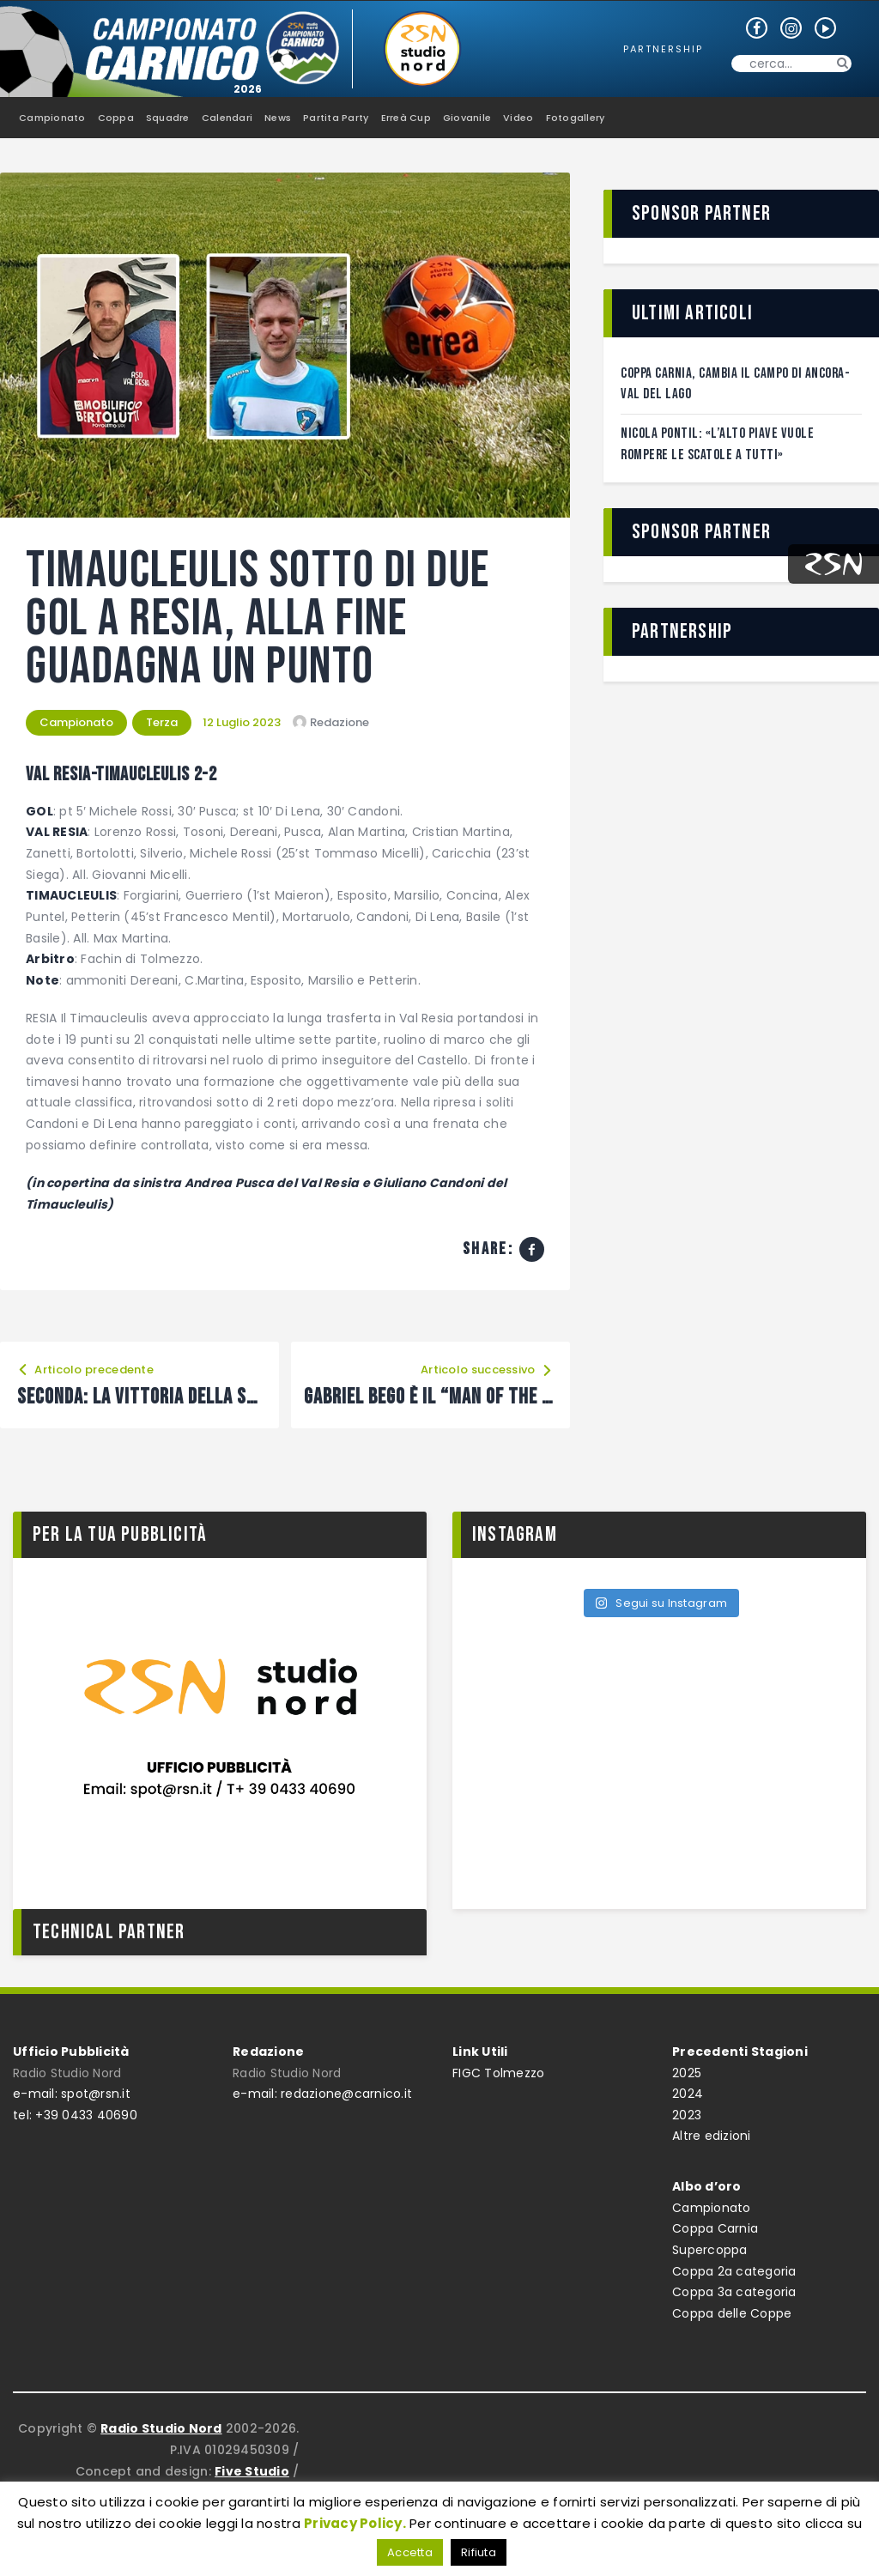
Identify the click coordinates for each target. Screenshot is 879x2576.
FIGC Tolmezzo (498, 2073)
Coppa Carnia (715, 2228)
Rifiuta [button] (478, 2552)
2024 (687, 2093)
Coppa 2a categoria (734, 2271)
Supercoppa (710, 2249)
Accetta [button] (410, 2552)
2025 (686, 2073)
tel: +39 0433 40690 (75, 2115)
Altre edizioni (711, 2135)
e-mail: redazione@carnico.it (322, 2093)
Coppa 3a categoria (734, 2291)
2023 (686, 2115)
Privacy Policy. (355, 2523)
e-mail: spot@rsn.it (71, 2093)
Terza (162, 722)
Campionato (76, 722)
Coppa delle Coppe (731, 2313)
